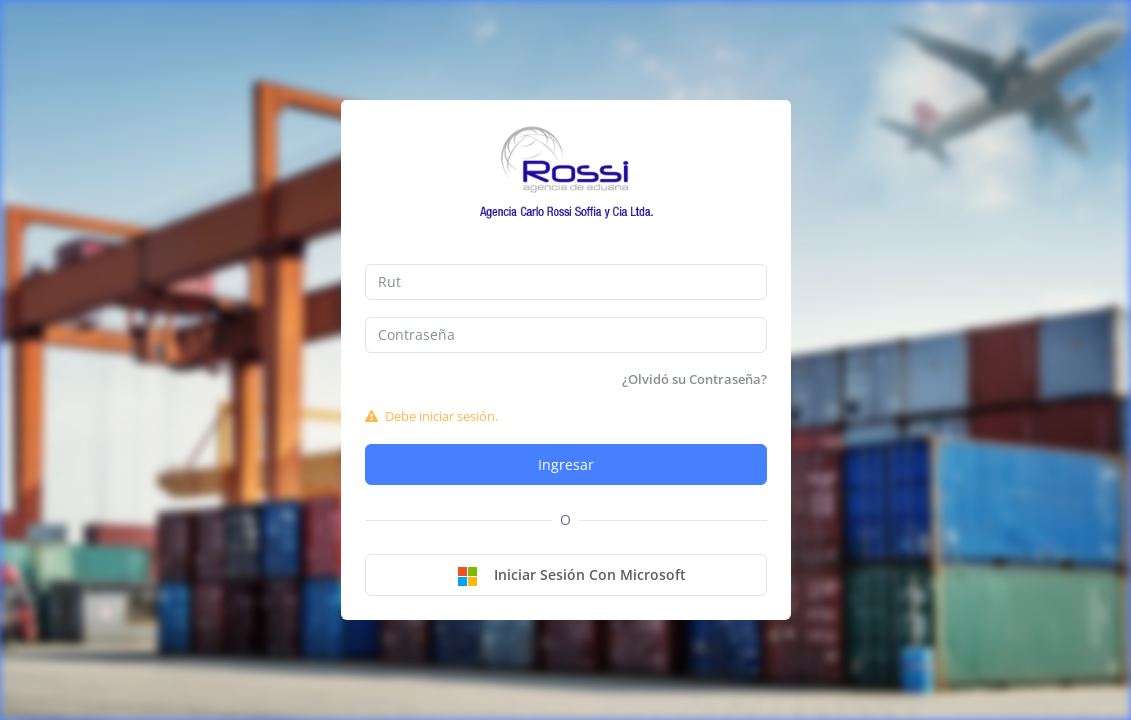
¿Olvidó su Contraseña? (694, 379)
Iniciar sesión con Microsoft (571, 576)
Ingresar (566, 464)
